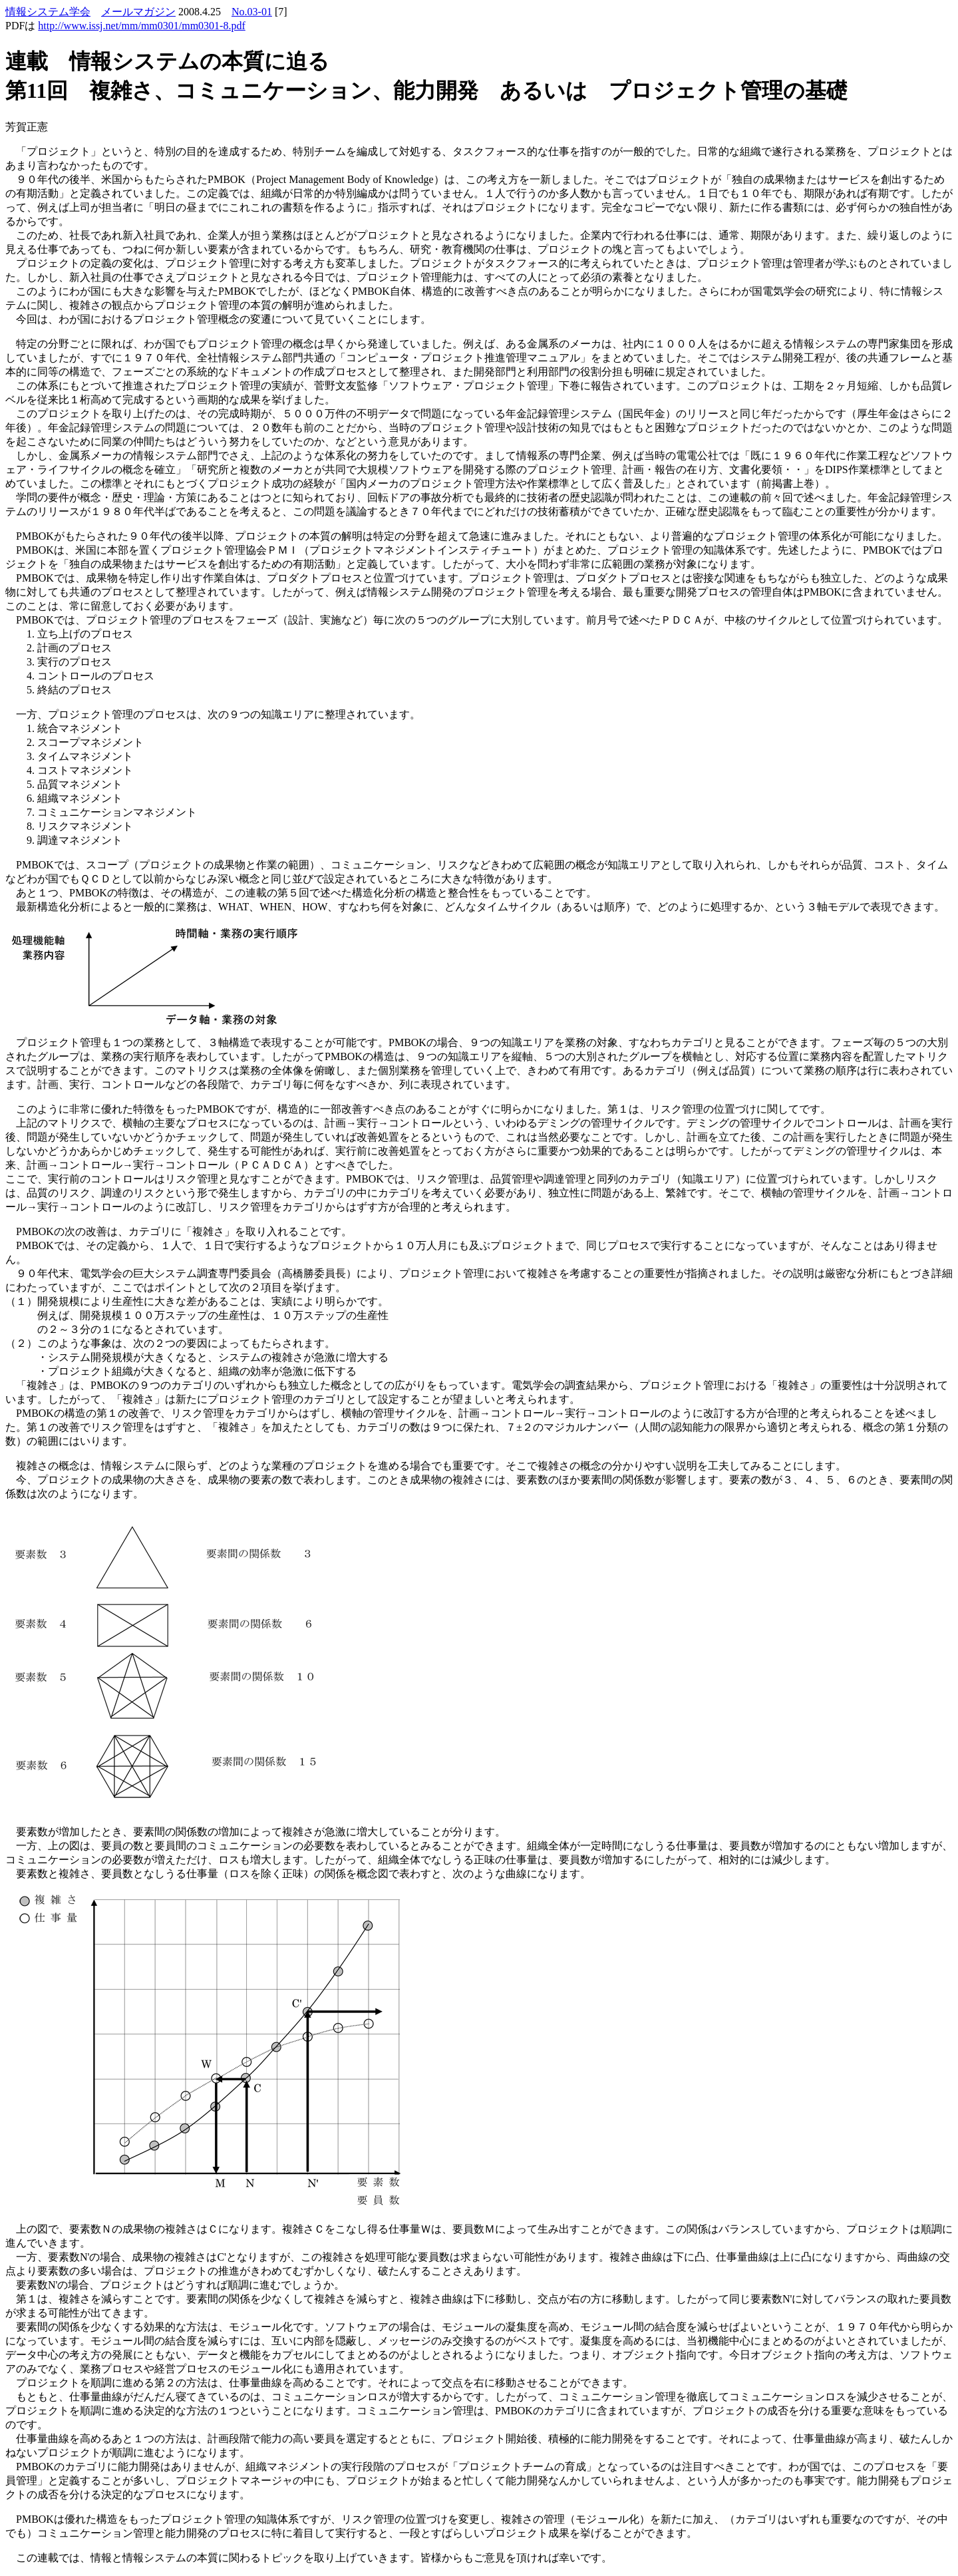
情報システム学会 (47, 11)
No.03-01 (252, 11)
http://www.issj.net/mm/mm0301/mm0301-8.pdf (141, 25)
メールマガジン (138, 11)
